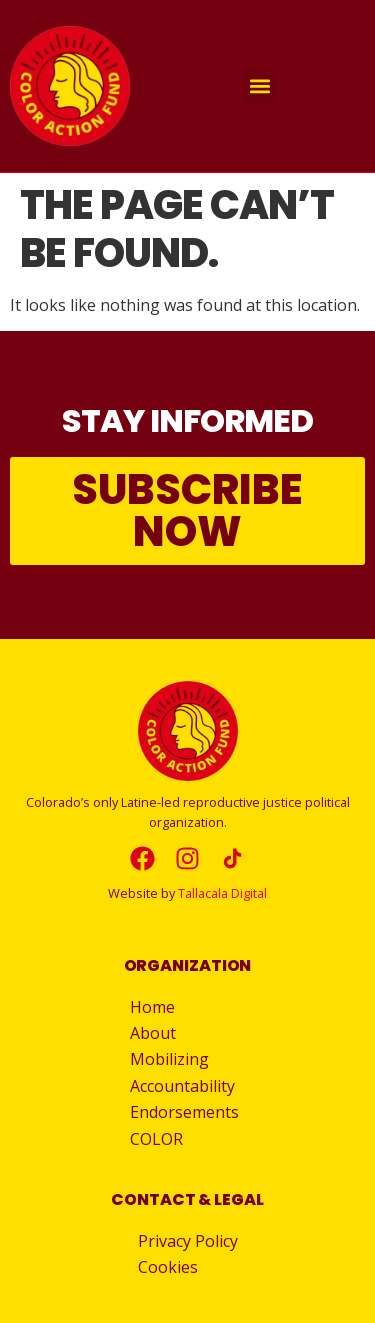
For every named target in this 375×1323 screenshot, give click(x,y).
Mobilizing (174, 1059)
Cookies (168, 1267)
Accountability (187, 1086)
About (158, 1033)
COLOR (156, 1139)
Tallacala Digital (222, 893)
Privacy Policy (188, 1241)
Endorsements (184, 1112)
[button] (260, 86)
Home (152, 1007)
